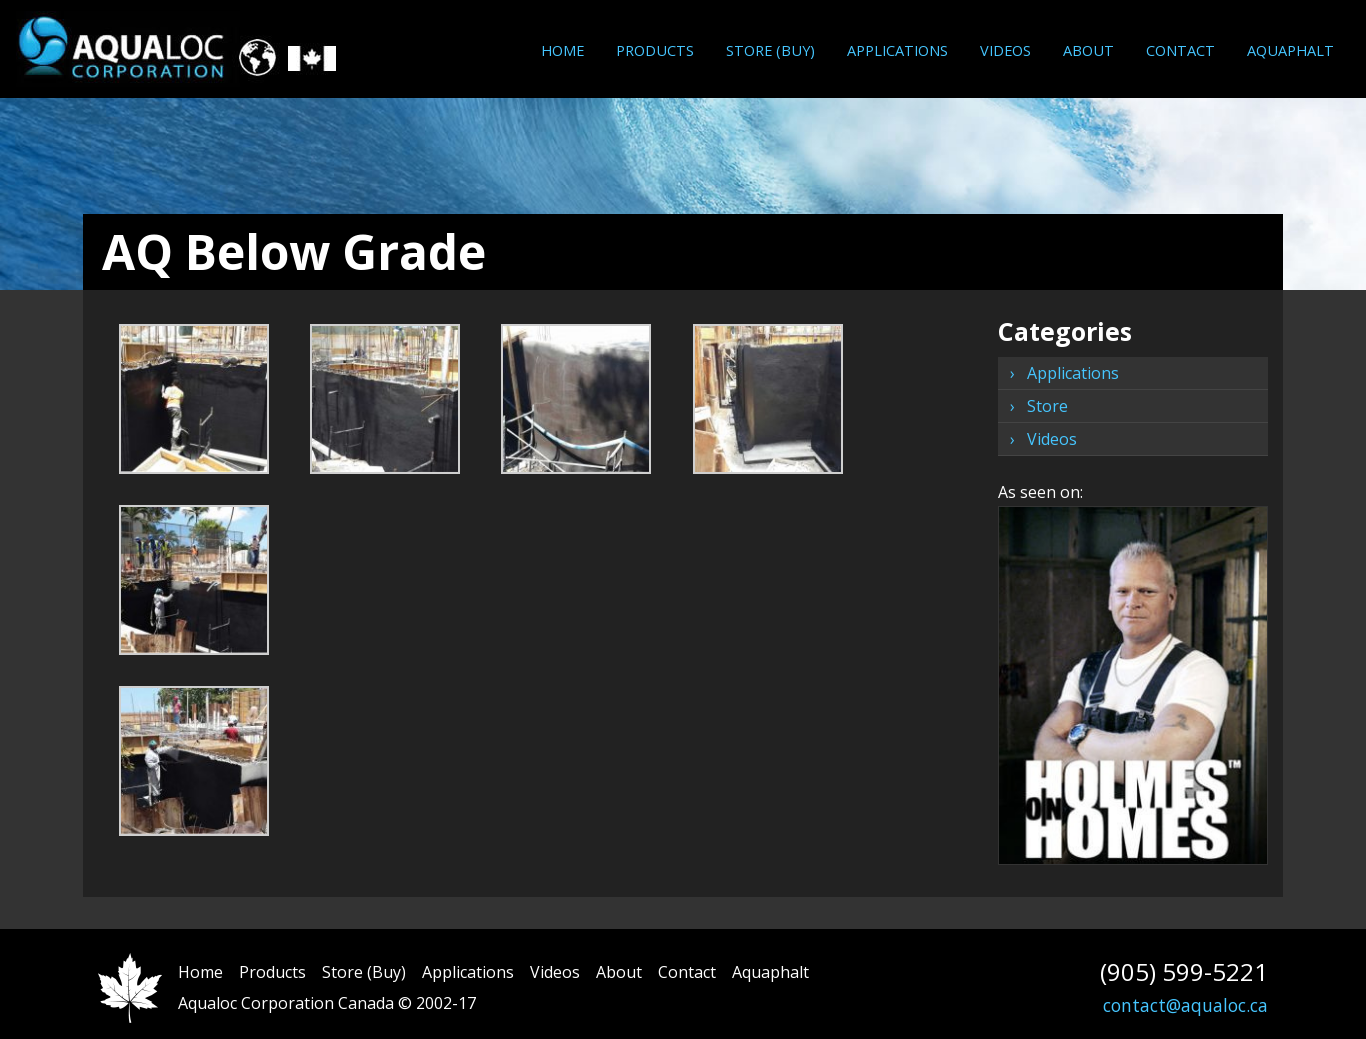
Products (655, 50)
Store (1047, 406)
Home (562, 50)
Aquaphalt (1290, 50)
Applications (897, 50)
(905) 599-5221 (1184, 971)
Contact (1180, 50)
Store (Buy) (770, 50)
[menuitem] (562, 50)
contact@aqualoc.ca (1185, 1005)
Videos (1005, 50)
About (1088, 50)
